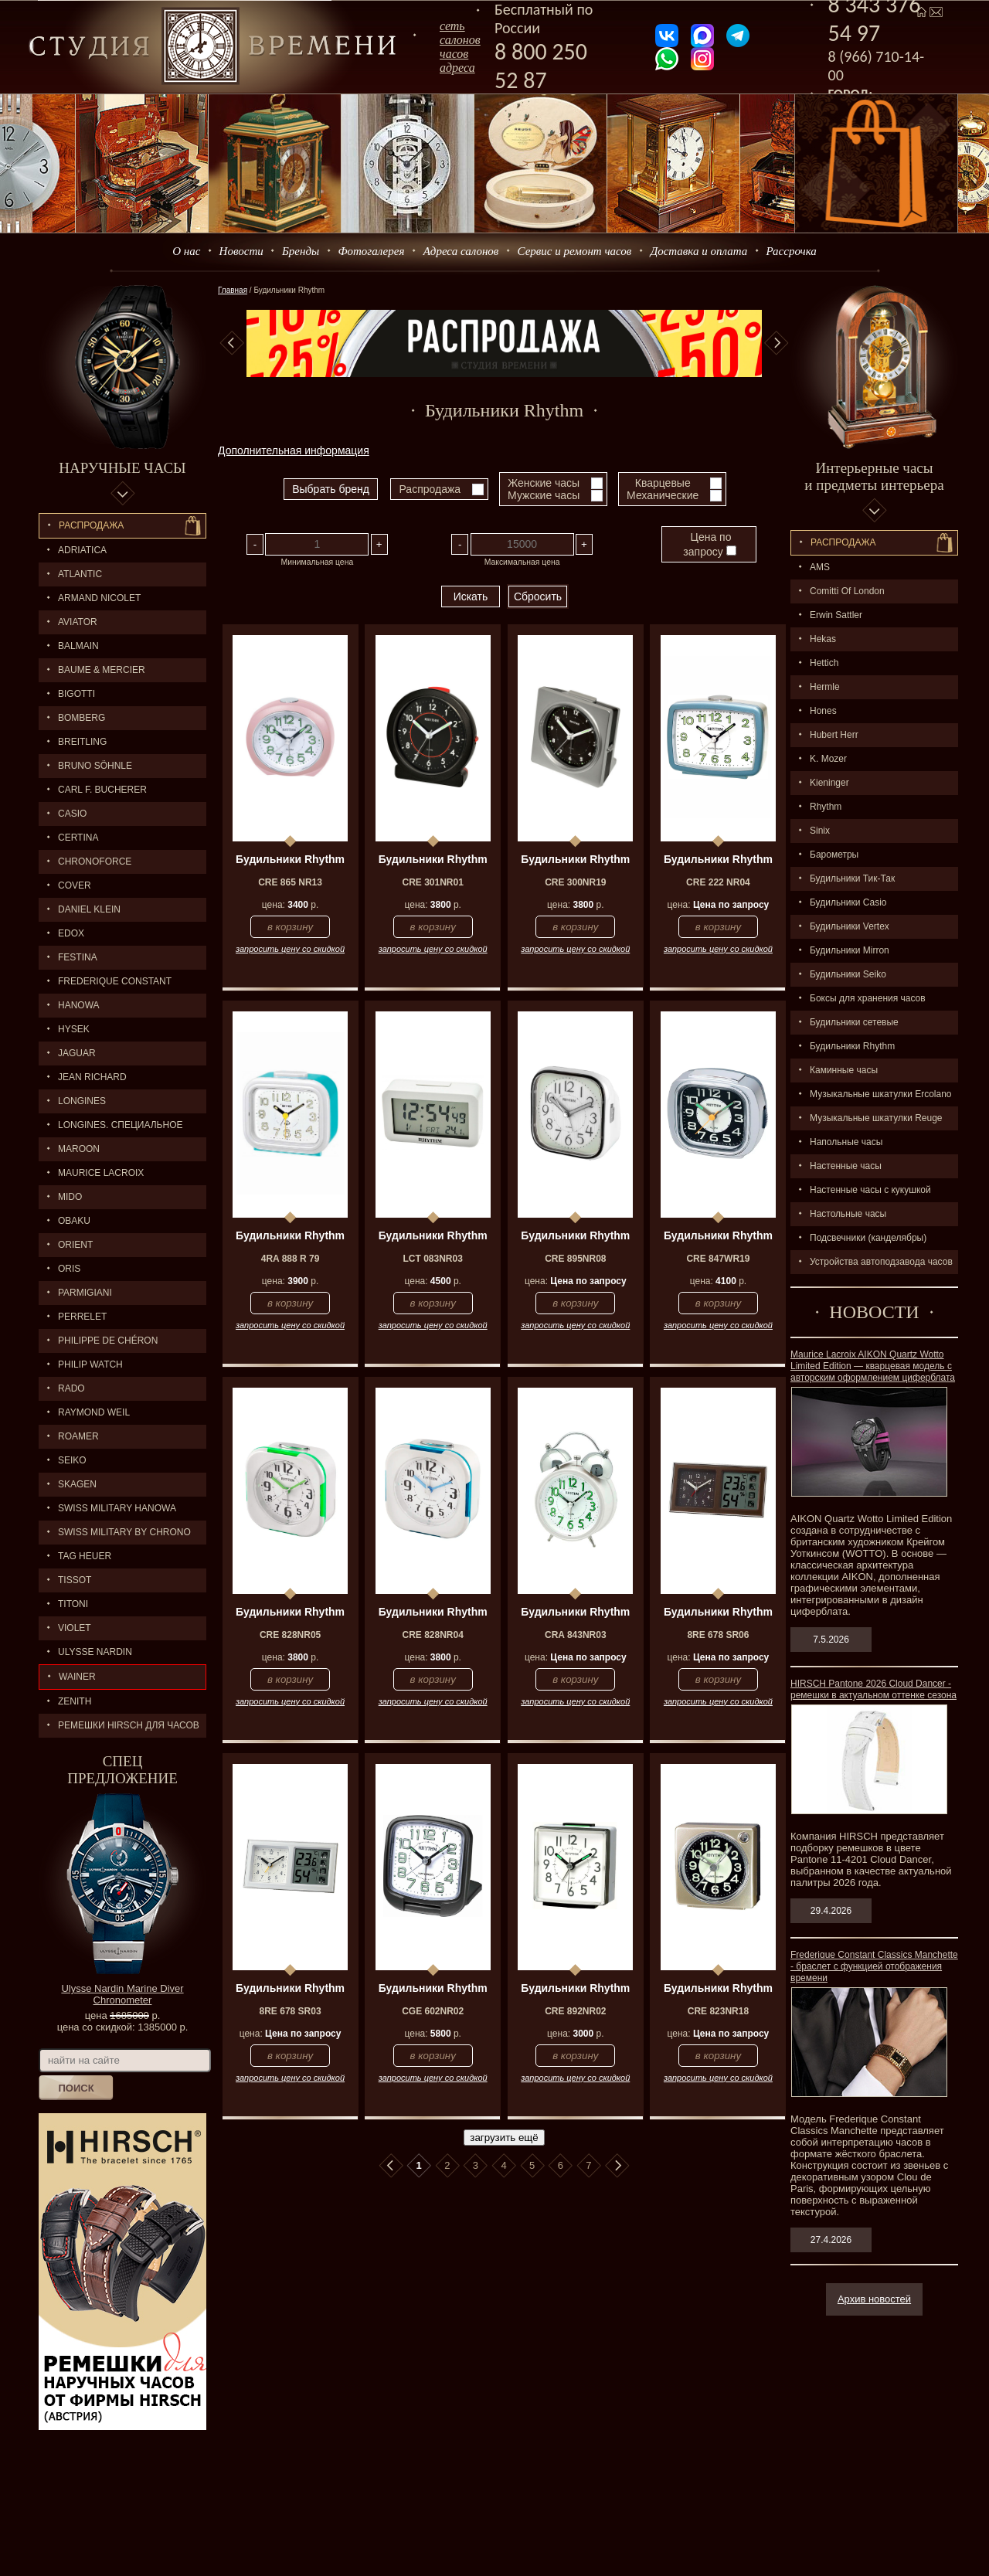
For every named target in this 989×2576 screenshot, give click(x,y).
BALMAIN (78, 646)
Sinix (820, 830)
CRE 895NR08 (575, 1258)
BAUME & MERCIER (101, 669)
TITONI (73, 1604)
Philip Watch (90, 1364)
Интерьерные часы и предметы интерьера (873, 476)
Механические (662, 495)
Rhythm (825, 806)
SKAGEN (77, 1484)
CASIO (72, 813)
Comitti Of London (847, 591)
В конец (617, 2165)
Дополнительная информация (293, 450)
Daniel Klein (89, 909)
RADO (71, 1388)
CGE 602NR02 (433, 2011)
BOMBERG (81, 717)
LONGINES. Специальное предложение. (111, 1128)
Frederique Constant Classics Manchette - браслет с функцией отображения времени (874, 1966)
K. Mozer (828, 758)
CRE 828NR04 (433, 1635)
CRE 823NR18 (718, 2011)
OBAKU (74, 1220)
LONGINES (82, 1101)
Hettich (824, 663)
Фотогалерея (371, 251)
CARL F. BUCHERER (102, 789)
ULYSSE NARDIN (95, 1652)
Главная (232, 290)
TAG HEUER (84, 1556)
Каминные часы (844, 1070)
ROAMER (78, 1436)
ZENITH (74, 1701)
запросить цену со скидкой (290, 948)
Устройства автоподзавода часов (881, 1261)
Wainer (77, 1676)
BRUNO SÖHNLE (95, 765)
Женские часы (543, 483)
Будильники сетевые (854, 1022)
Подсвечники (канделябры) (868, 1237)
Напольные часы (846, 1142)
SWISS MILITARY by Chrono (124, 1532)
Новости (241, 251)
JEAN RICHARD (92, 1077)
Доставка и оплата (699, 251)
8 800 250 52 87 (540, 65)
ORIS (69, 1268)
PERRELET (82, 1316)
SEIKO (72, 1460)
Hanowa (79, 1005)
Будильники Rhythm (852, 1046)
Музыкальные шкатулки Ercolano (881, 1094)
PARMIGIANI (85, 1292)
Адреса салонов (461, 251)
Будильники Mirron (849, 950)
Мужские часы (543, 495)
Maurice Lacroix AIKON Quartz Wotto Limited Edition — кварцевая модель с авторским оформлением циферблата (872, 1366)
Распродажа (91, 525)
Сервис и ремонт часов (575, 251)
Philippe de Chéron (108, 1340)
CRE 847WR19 (717, 1258)
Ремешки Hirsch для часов (128, 1725)
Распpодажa (843, 542)
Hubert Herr (834, 734)
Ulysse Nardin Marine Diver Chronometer (122, 1994)
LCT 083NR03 (433, 1258)
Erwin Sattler (836, 615)
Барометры (834, 854)
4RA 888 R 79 (290, 1258)
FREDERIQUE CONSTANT (115, 981)
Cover (74, 885)
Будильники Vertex (849, 926)
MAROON (79, 1149)
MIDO (70, 1196)
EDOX (71, 933)
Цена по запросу (709, 544)
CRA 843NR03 (576, 1635)
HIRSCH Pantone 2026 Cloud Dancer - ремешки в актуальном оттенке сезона (873, 1689)
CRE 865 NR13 (290, 882)
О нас (186, 251)
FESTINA (77, 957)
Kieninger (829, 782)
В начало (391, 2165)
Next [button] (776, 343)
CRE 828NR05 (290, 1635)
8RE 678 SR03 (290, 2011)
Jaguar (77, 1053)
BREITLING (82, 741)
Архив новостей (874, 2299)
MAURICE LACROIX (101, 1172)
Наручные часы (122, 468)
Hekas (823, 639)
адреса (457, 67)
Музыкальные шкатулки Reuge (876, 1118)
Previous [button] (231, 343)
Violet (74, 1628)
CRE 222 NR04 (718, 882)
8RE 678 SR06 (718, 1635)
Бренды (300, 251)
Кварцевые (663, 483)
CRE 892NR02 (575, 2011)
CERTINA (78, 837)
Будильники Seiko (848, 974)
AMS (820, 567)
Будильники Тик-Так (852, 878)
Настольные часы (848, 1213)
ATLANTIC (80, 574)
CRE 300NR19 (575, 882)
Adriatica (82, 550)
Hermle (825, 686)
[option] (504, 343)
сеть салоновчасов (460, 39)
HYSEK (74, 1029)
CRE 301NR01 (433, 882)
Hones (823, 710)
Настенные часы (846, 1166)
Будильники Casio (848, 902)
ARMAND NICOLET (99, 598)
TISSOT (74, 1580)
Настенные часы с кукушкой (870, 1189)
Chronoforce (94, 861)
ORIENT (75, 1244)
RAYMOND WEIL (94, 1412)
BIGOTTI (76, 693)
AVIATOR (77, 622)
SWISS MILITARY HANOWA (117, 1508)
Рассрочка (791, 251)
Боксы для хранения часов (868, 998)
